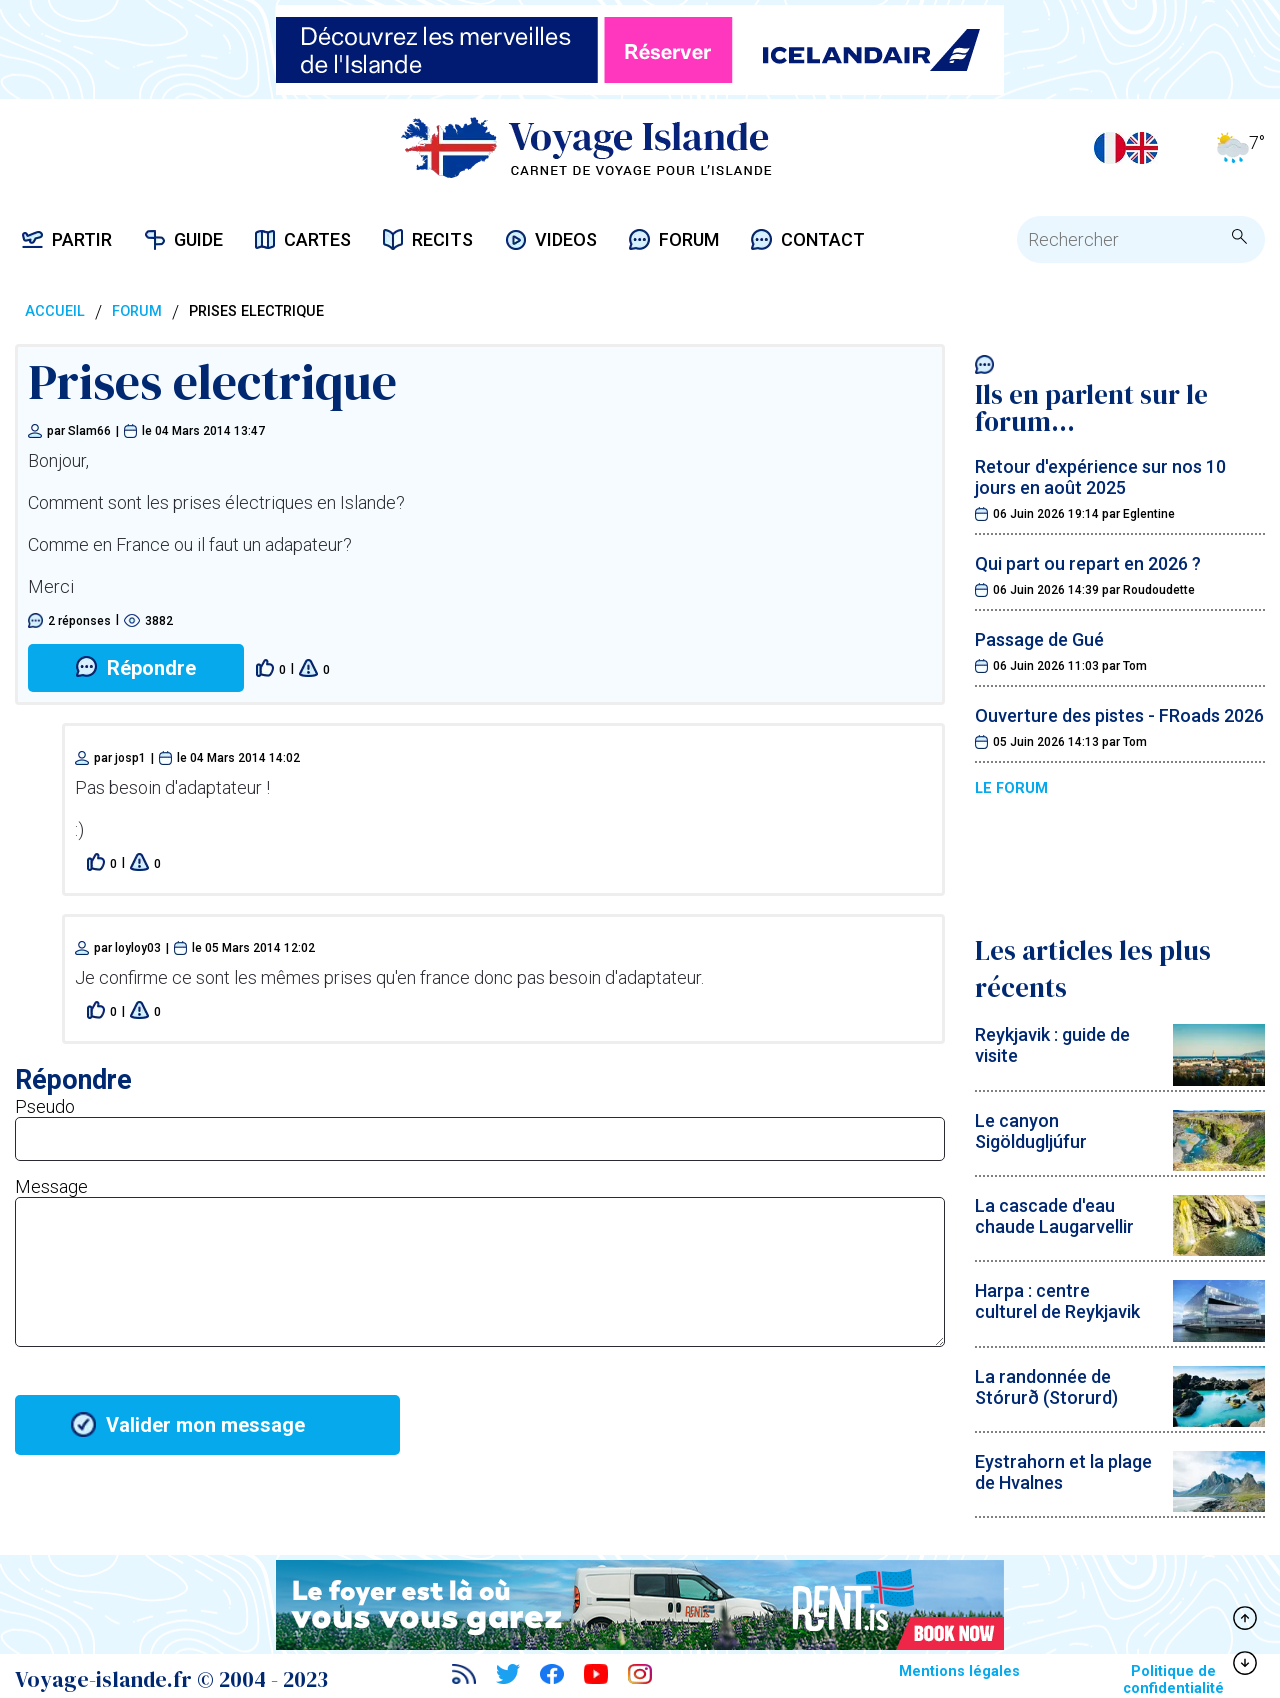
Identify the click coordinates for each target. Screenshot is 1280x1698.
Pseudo (45, 1106)
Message (51, 1186)
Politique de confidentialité (1173, 1680)
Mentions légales (959, 1671)
